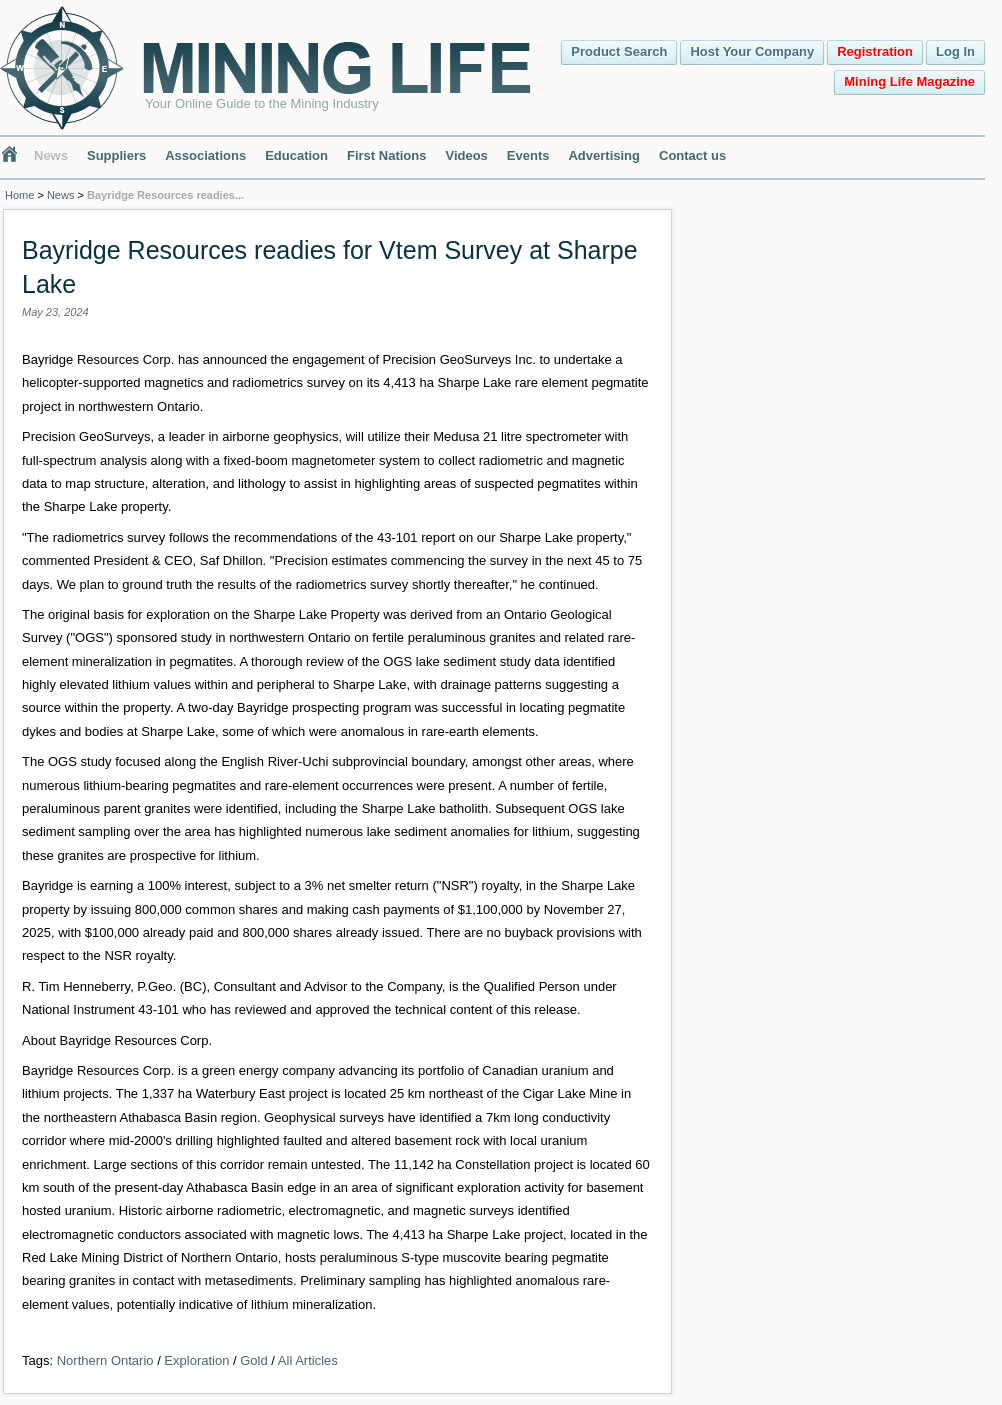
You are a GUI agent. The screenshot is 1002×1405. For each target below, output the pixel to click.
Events (528, 155)
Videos (466, 155)
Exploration (196, 1360)
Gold (253, 1360)
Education (296, 155)
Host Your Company (752, 51)
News (51, 155)
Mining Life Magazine (909, 81)
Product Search (619, 51)
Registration (875, 51)
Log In (955, 51)
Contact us (692, 155)
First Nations (386, 155)
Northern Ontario (105, 1360)
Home (19, 195)
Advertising (604, 155)
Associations (205, 155)
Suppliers (116, 155)
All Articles (308, 1360)
